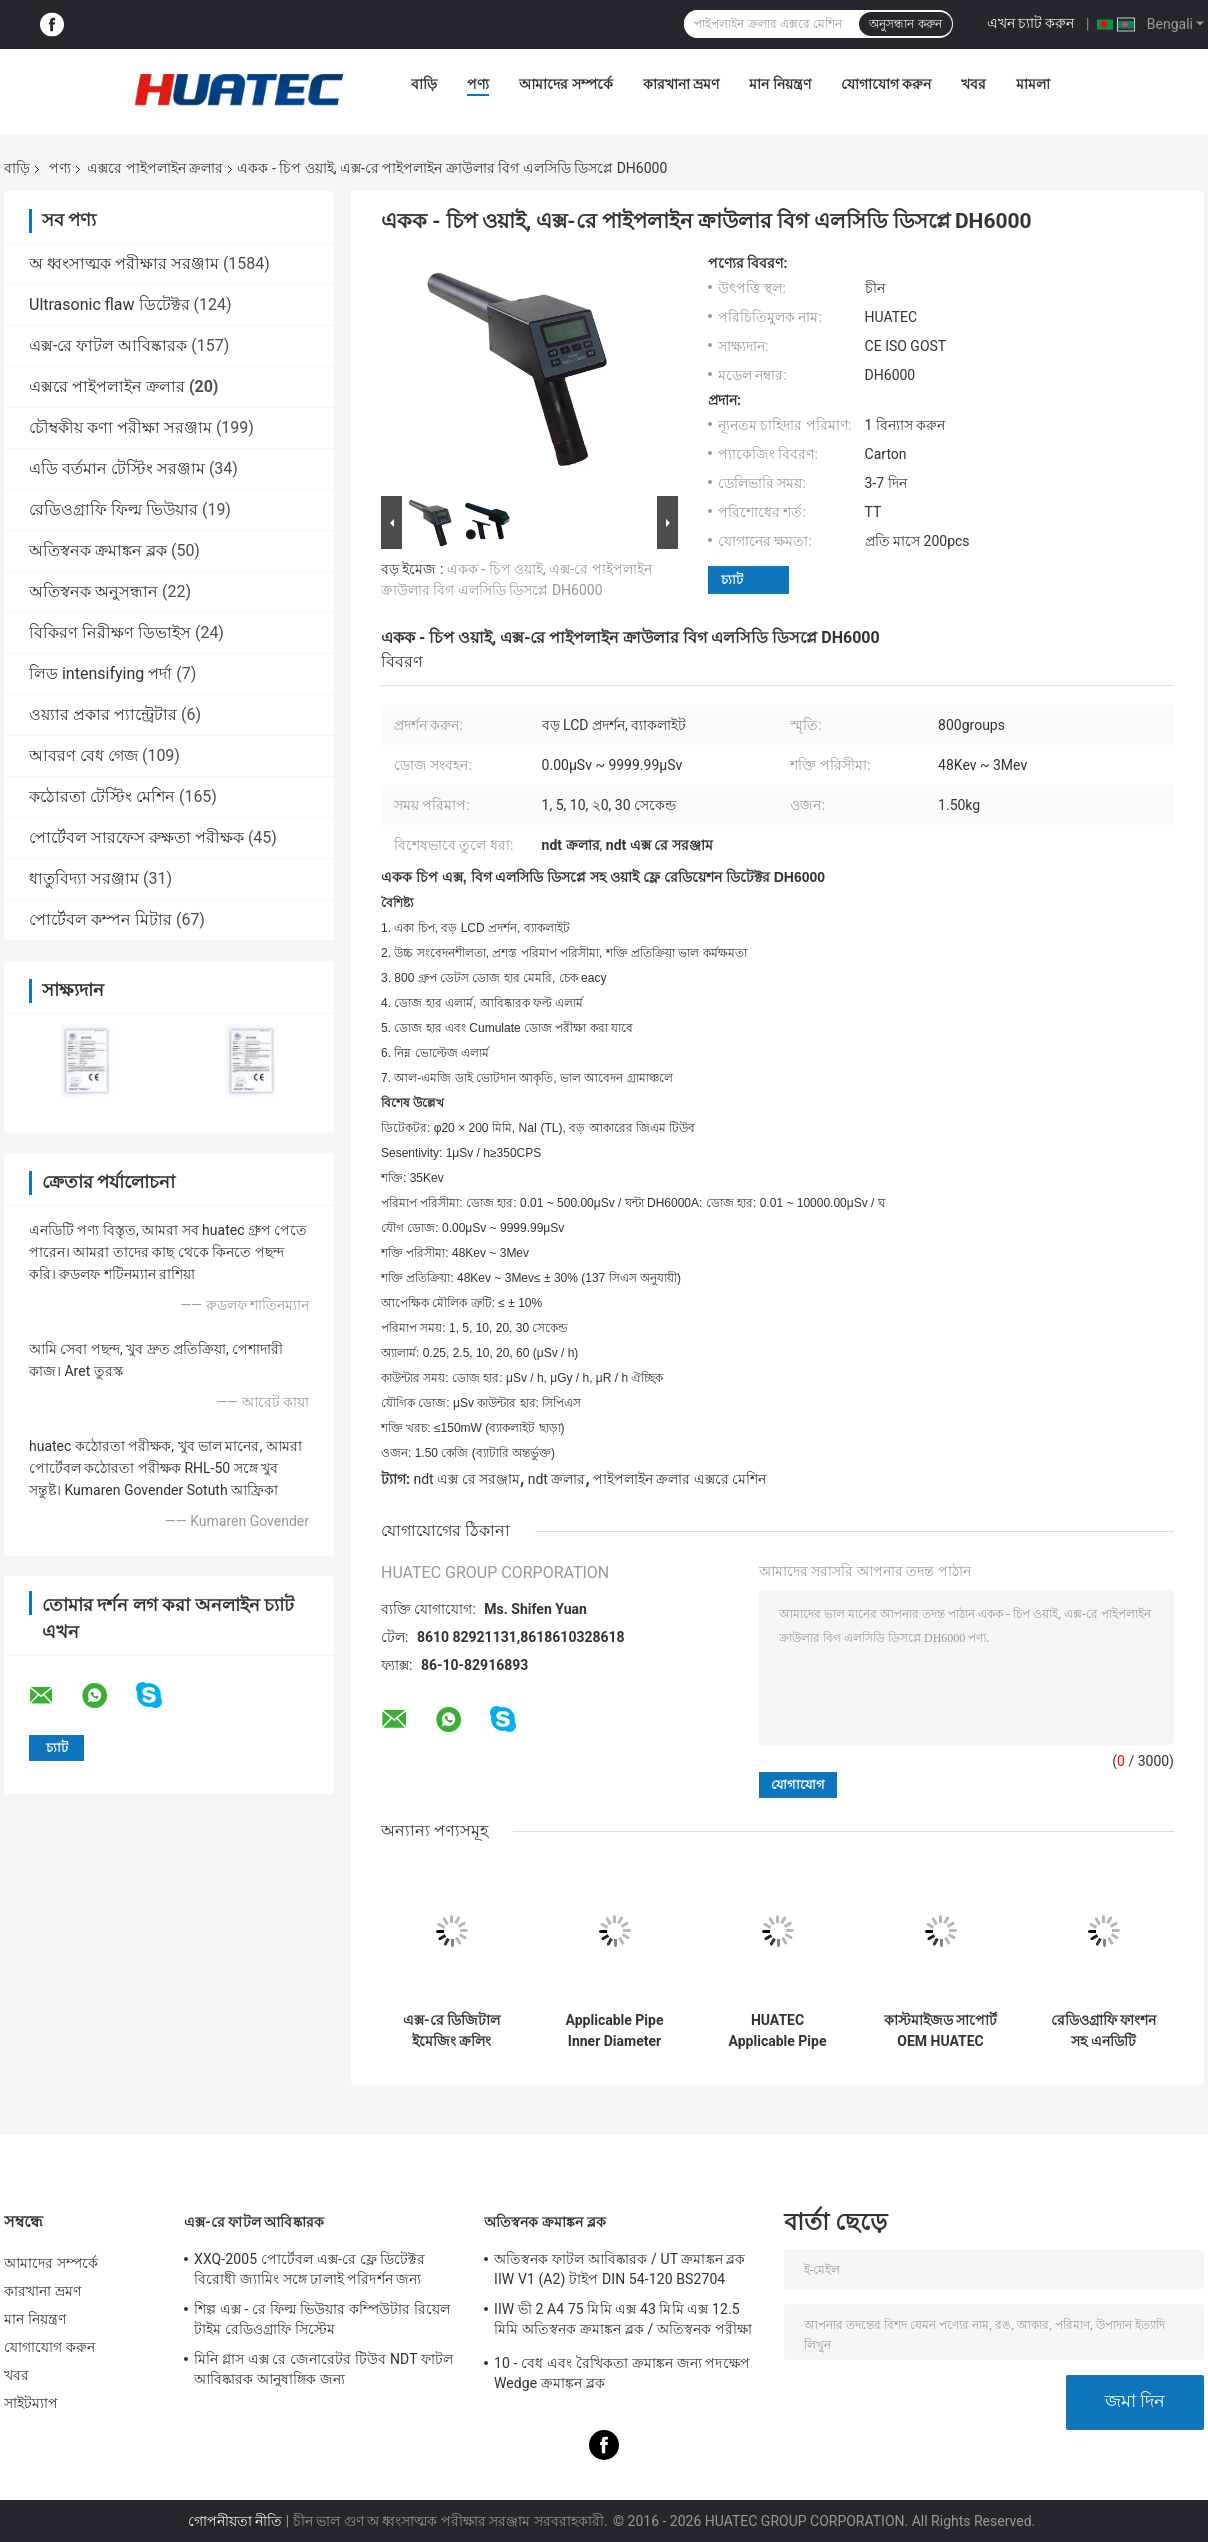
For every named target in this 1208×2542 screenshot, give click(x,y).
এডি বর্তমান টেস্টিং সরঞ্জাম (117, 468)
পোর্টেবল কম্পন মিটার (100, 919)
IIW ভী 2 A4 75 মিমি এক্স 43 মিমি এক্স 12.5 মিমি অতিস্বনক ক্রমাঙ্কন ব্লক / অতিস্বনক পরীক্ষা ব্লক (623, 2322)
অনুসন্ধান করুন (905, 24)
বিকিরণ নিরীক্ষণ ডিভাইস (110, 632)
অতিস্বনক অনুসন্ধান (93, 591)
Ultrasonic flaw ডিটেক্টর (109, 304)
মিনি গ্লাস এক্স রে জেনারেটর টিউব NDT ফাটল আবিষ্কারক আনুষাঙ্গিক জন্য (323, 2369)
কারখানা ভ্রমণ (681, 84)
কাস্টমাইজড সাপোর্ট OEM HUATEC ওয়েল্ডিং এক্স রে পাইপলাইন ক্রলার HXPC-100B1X (940, 2031)
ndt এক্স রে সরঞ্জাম (466, 1479)
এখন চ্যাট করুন (1031, 23)
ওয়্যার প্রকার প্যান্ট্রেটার (103, 714)
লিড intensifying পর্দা (100, 673)
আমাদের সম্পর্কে (565, 84)
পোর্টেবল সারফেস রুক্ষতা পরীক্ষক (136, 837)
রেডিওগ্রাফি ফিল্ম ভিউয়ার (113, 509)
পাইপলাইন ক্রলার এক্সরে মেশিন (679, 1479)
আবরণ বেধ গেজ (83, 755)
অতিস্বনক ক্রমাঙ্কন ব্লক (98, 550)
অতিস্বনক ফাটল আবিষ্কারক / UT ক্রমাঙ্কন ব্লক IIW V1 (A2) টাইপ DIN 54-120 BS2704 (620, 2269)
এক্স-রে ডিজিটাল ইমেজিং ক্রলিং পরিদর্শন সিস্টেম (451, 2031)
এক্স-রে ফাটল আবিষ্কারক (108, 345)
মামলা (1033, 84)
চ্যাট (732, 579)
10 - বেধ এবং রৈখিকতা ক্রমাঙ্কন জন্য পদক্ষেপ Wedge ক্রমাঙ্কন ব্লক (622, 2373)
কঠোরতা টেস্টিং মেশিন (102, 796)
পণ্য (478, 84)
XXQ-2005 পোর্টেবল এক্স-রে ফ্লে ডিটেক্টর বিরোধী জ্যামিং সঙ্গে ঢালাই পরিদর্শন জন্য (309, 2269)
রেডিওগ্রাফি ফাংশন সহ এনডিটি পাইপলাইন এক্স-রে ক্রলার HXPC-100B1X (1103, 2031)
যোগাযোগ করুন (886, 84)
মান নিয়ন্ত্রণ (779, 84)
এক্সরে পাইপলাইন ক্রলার (155, 168)
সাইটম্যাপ (31, 2403)
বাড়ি (424, 84)
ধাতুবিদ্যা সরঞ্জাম (84, 878)
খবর (973, 84)
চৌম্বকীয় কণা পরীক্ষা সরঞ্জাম (120, 427)
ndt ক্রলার (557, 1479)
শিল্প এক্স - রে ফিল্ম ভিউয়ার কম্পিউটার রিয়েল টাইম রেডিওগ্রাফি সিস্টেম (322, 2319)
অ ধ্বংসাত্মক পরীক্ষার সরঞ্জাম (124, 263)
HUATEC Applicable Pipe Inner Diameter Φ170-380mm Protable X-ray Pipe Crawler (778, 2031)
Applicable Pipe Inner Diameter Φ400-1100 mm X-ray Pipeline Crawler (614, 2031)
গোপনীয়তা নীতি (235, 2521)
